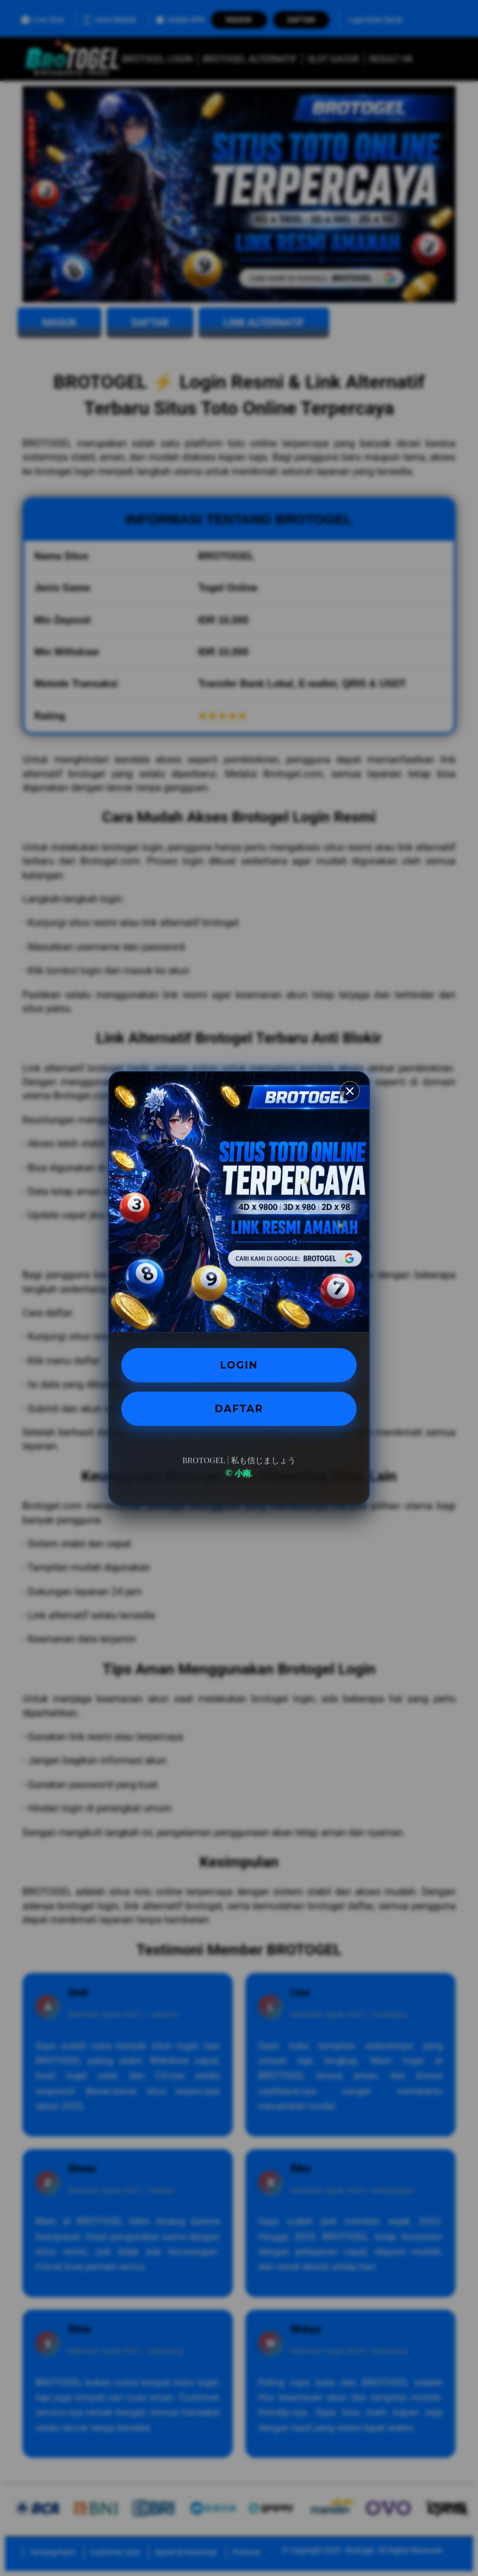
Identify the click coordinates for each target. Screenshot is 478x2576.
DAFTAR (239, 1409)
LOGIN (239, 1365)
